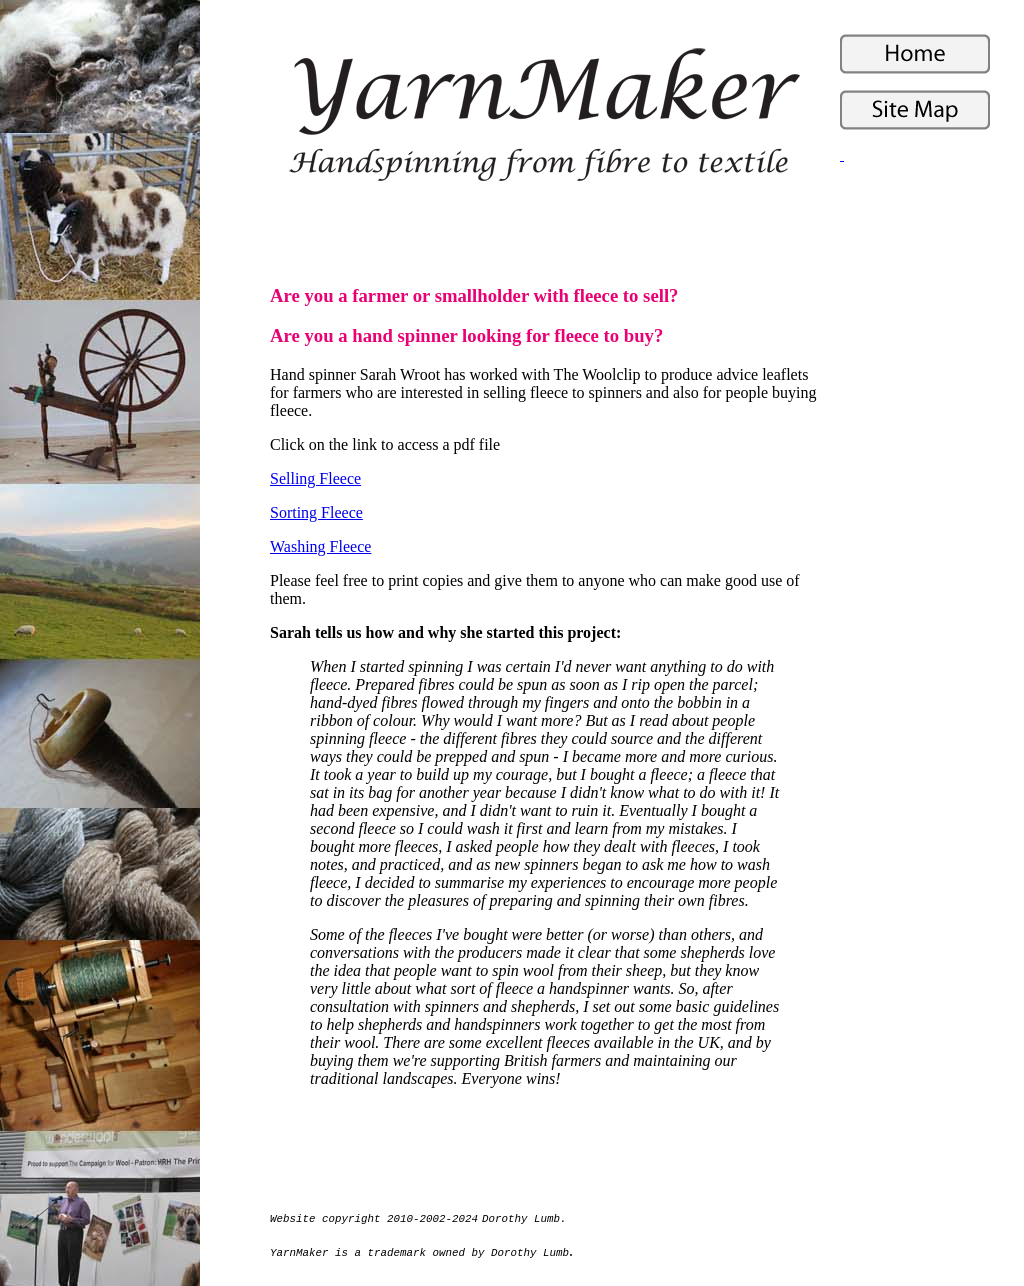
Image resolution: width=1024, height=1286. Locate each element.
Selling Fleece (315, 478)
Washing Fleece (320, 546)
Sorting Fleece (316, 512)
